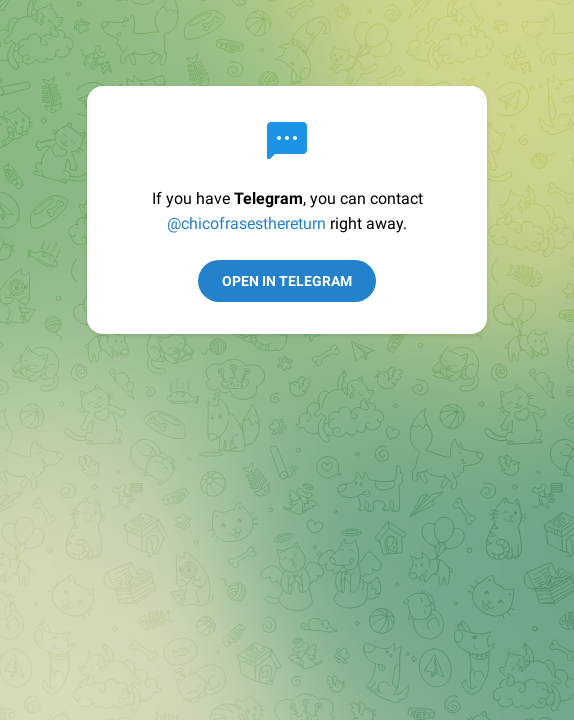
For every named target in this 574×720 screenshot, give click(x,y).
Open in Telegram (287, 281)
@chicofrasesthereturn (246, 223)
